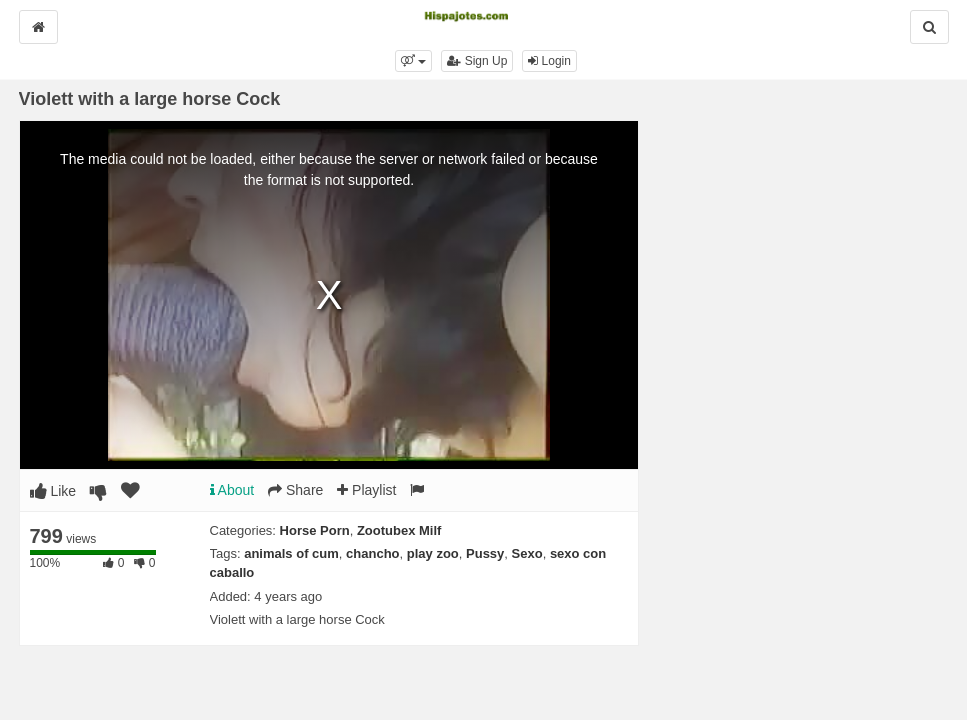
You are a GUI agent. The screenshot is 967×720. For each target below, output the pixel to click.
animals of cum (291, 553)
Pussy (485, 553)
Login (549, 61)
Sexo (527, 553)
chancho (372, 553)
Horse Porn (315, 530)
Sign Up (477, 61)
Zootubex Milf (399, 530)
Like (53, 491)
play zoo (433, 553)
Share (295, 490)
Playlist (366, 490)
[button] (413, 61)
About (232, 490)
